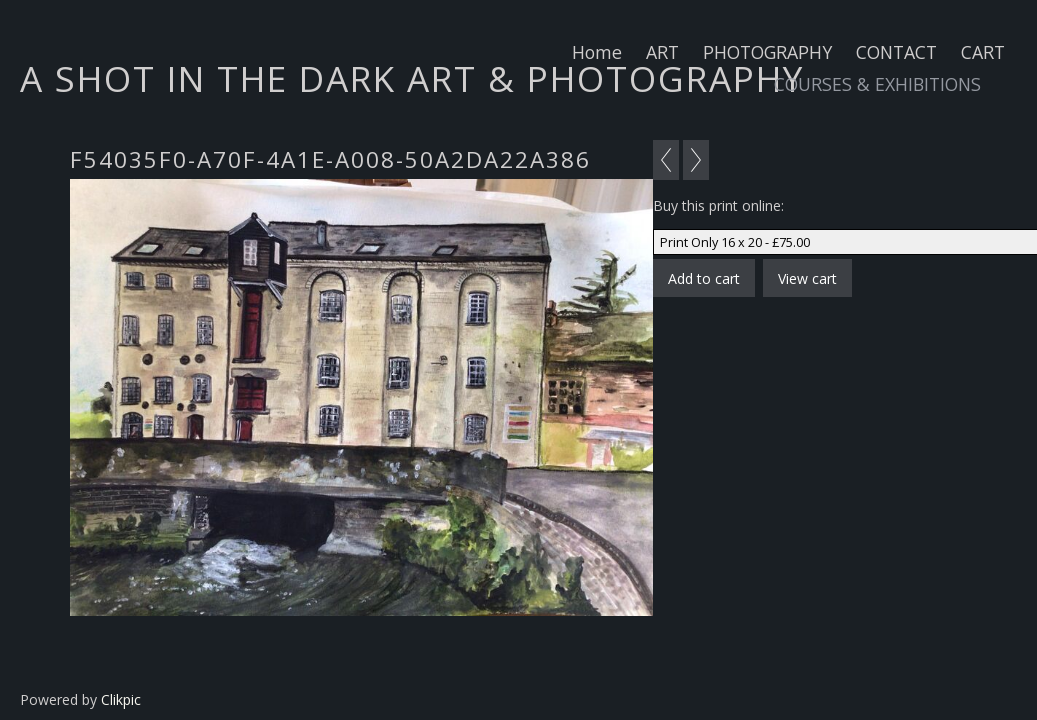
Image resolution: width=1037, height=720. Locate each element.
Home (597, 52)
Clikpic (121, 699)
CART (983, 52)
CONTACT (896, 52)
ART (662, 52)
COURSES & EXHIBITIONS (877, 84)
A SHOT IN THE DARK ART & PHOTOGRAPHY (412, 78)
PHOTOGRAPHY (767, 52)
